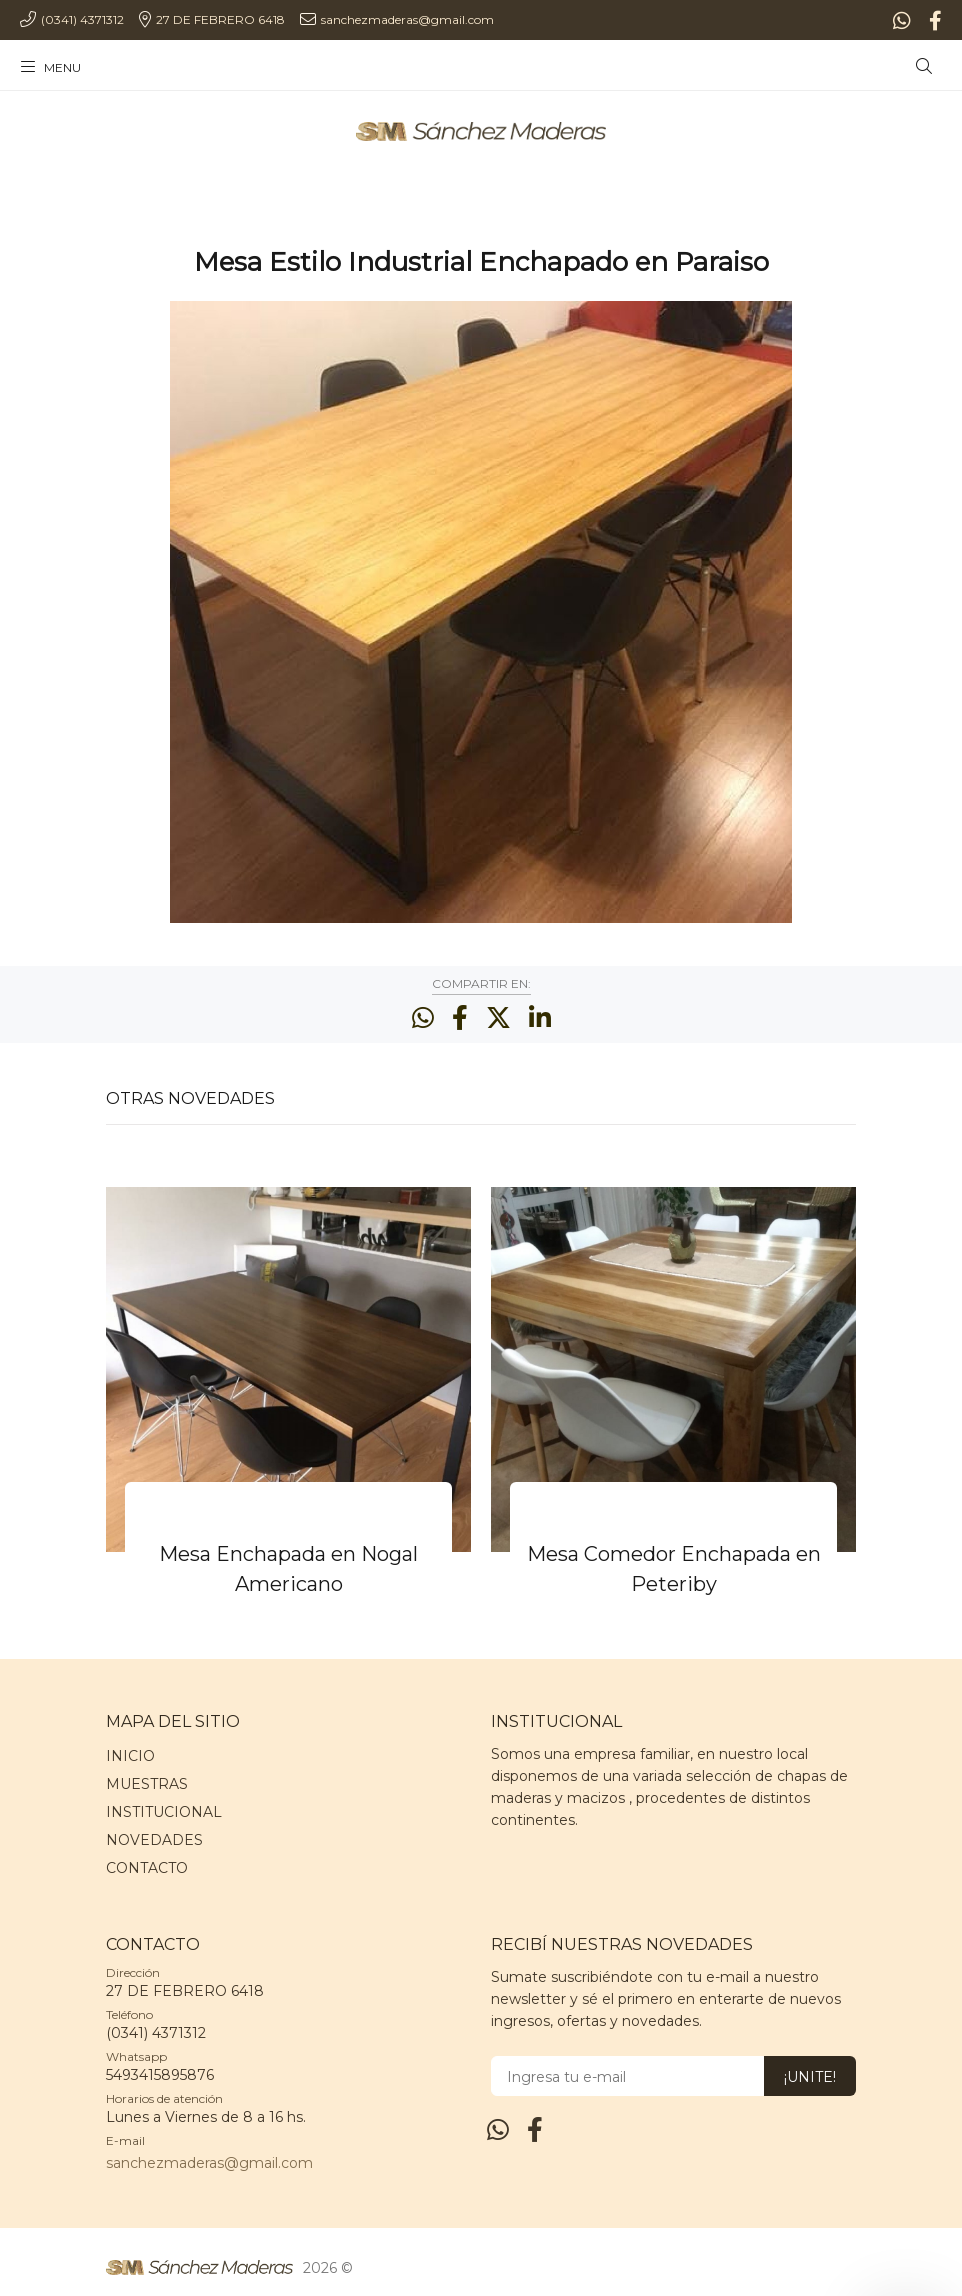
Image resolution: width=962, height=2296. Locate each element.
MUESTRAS (147, 1784)
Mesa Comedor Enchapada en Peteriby (674, 1569)
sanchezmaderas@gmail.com (209, 2163)
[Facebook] (933, 21)
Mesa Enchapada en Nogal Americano (288, 1569)
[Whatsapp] (904, 21)
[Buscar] (924, 67)
